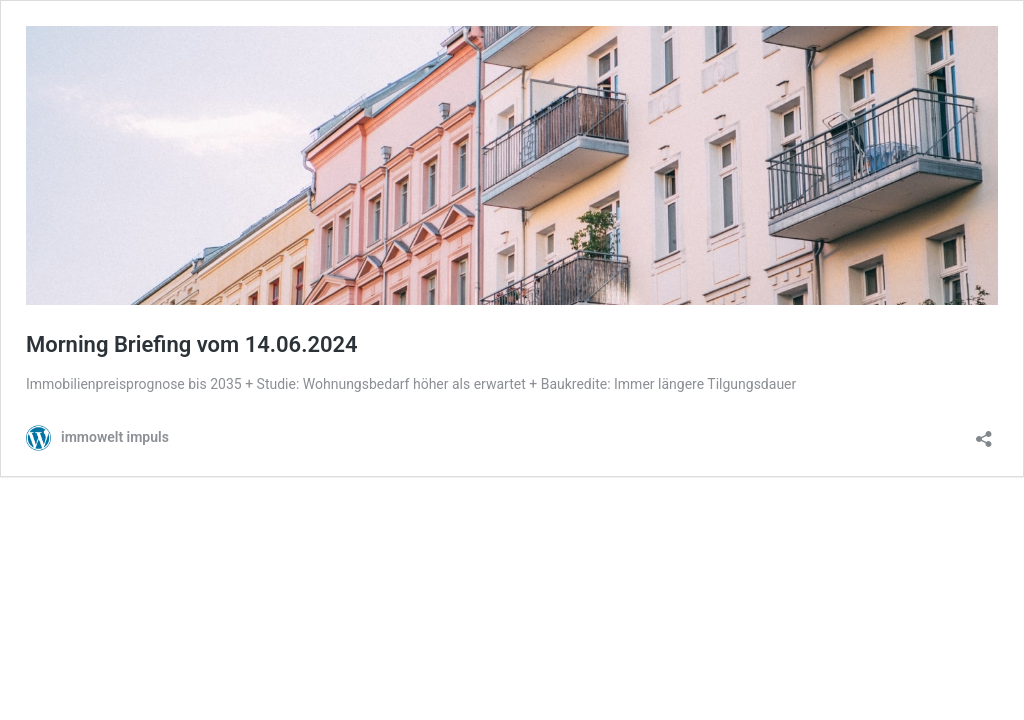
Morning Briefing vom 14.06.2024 (192, 344)
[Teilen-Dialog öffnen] (984, 432)
